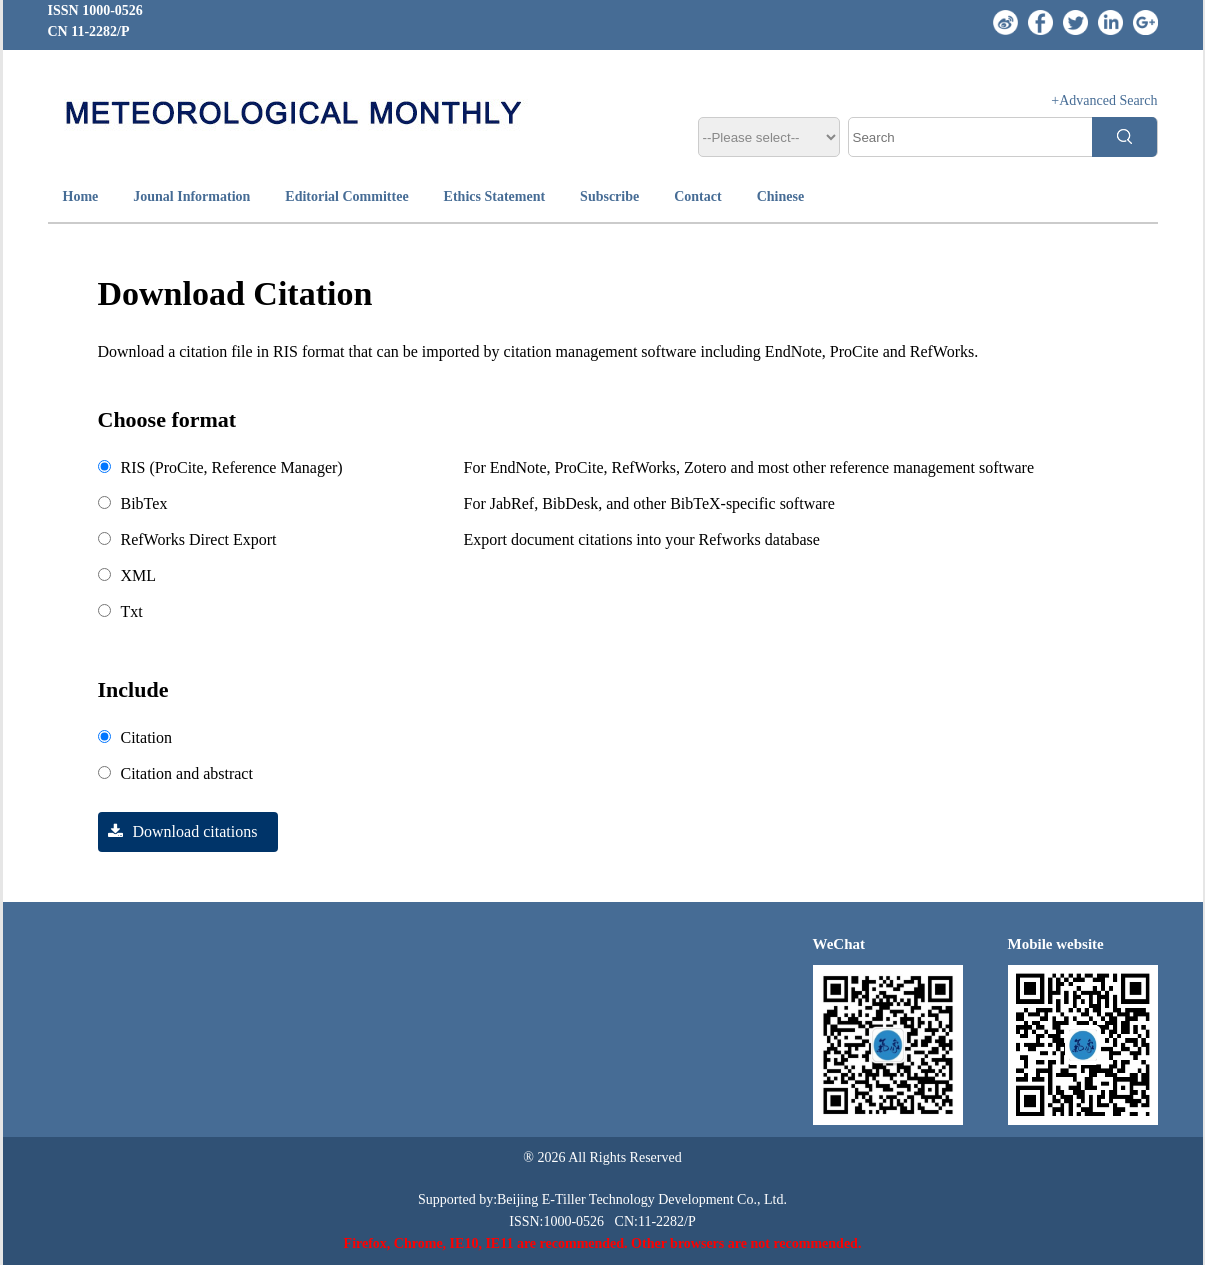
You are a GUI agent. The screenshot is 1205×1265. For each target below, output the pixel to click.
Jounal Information (191, 196)
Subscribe (609, 196)
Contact (697, 196)
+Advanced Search (1104, 100)
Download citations (178, 831)
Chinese (780, 196)
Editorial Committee (346, 196)
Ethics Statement (495, 196)
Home (81, 196)
